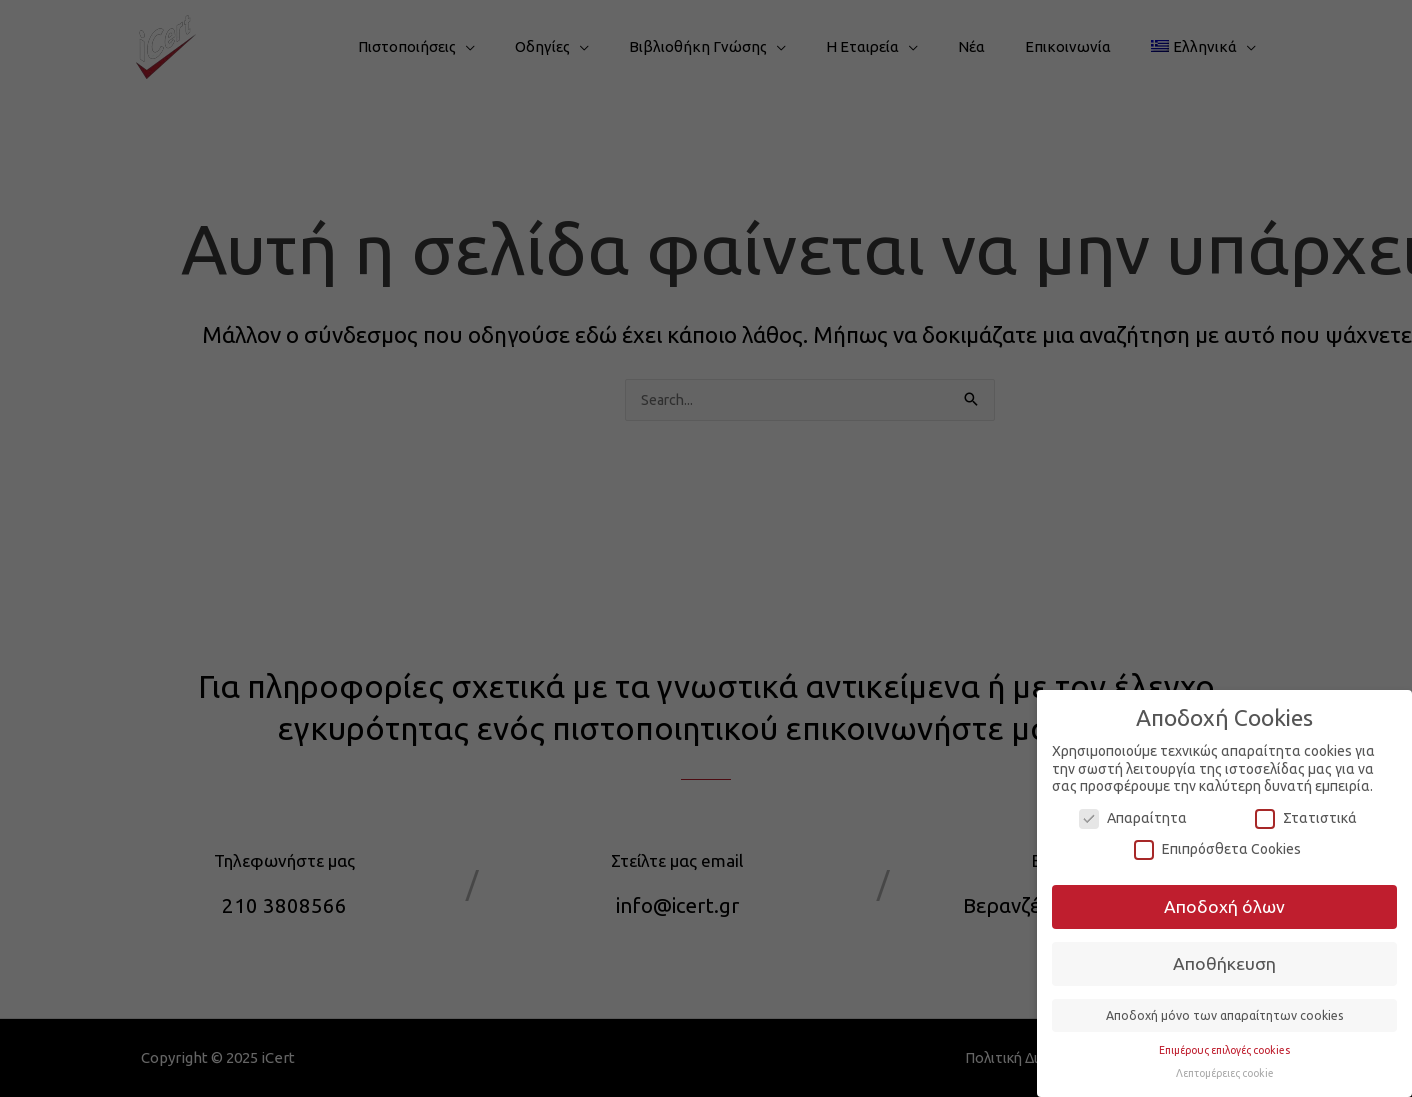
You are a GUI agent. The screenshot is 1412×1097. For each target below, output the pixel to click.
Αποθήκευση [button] (1224, 963)
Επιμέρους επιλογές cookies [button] (1224, 1050)
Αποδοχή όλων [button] (1224, 906)
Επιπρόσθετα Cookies (1217, 849)
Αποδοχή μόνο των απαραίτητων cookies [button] (1225, 1015)
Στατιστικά (1306, 818)
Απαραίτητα (1133, 818)
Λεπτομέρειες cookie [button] (1225, 1073)
